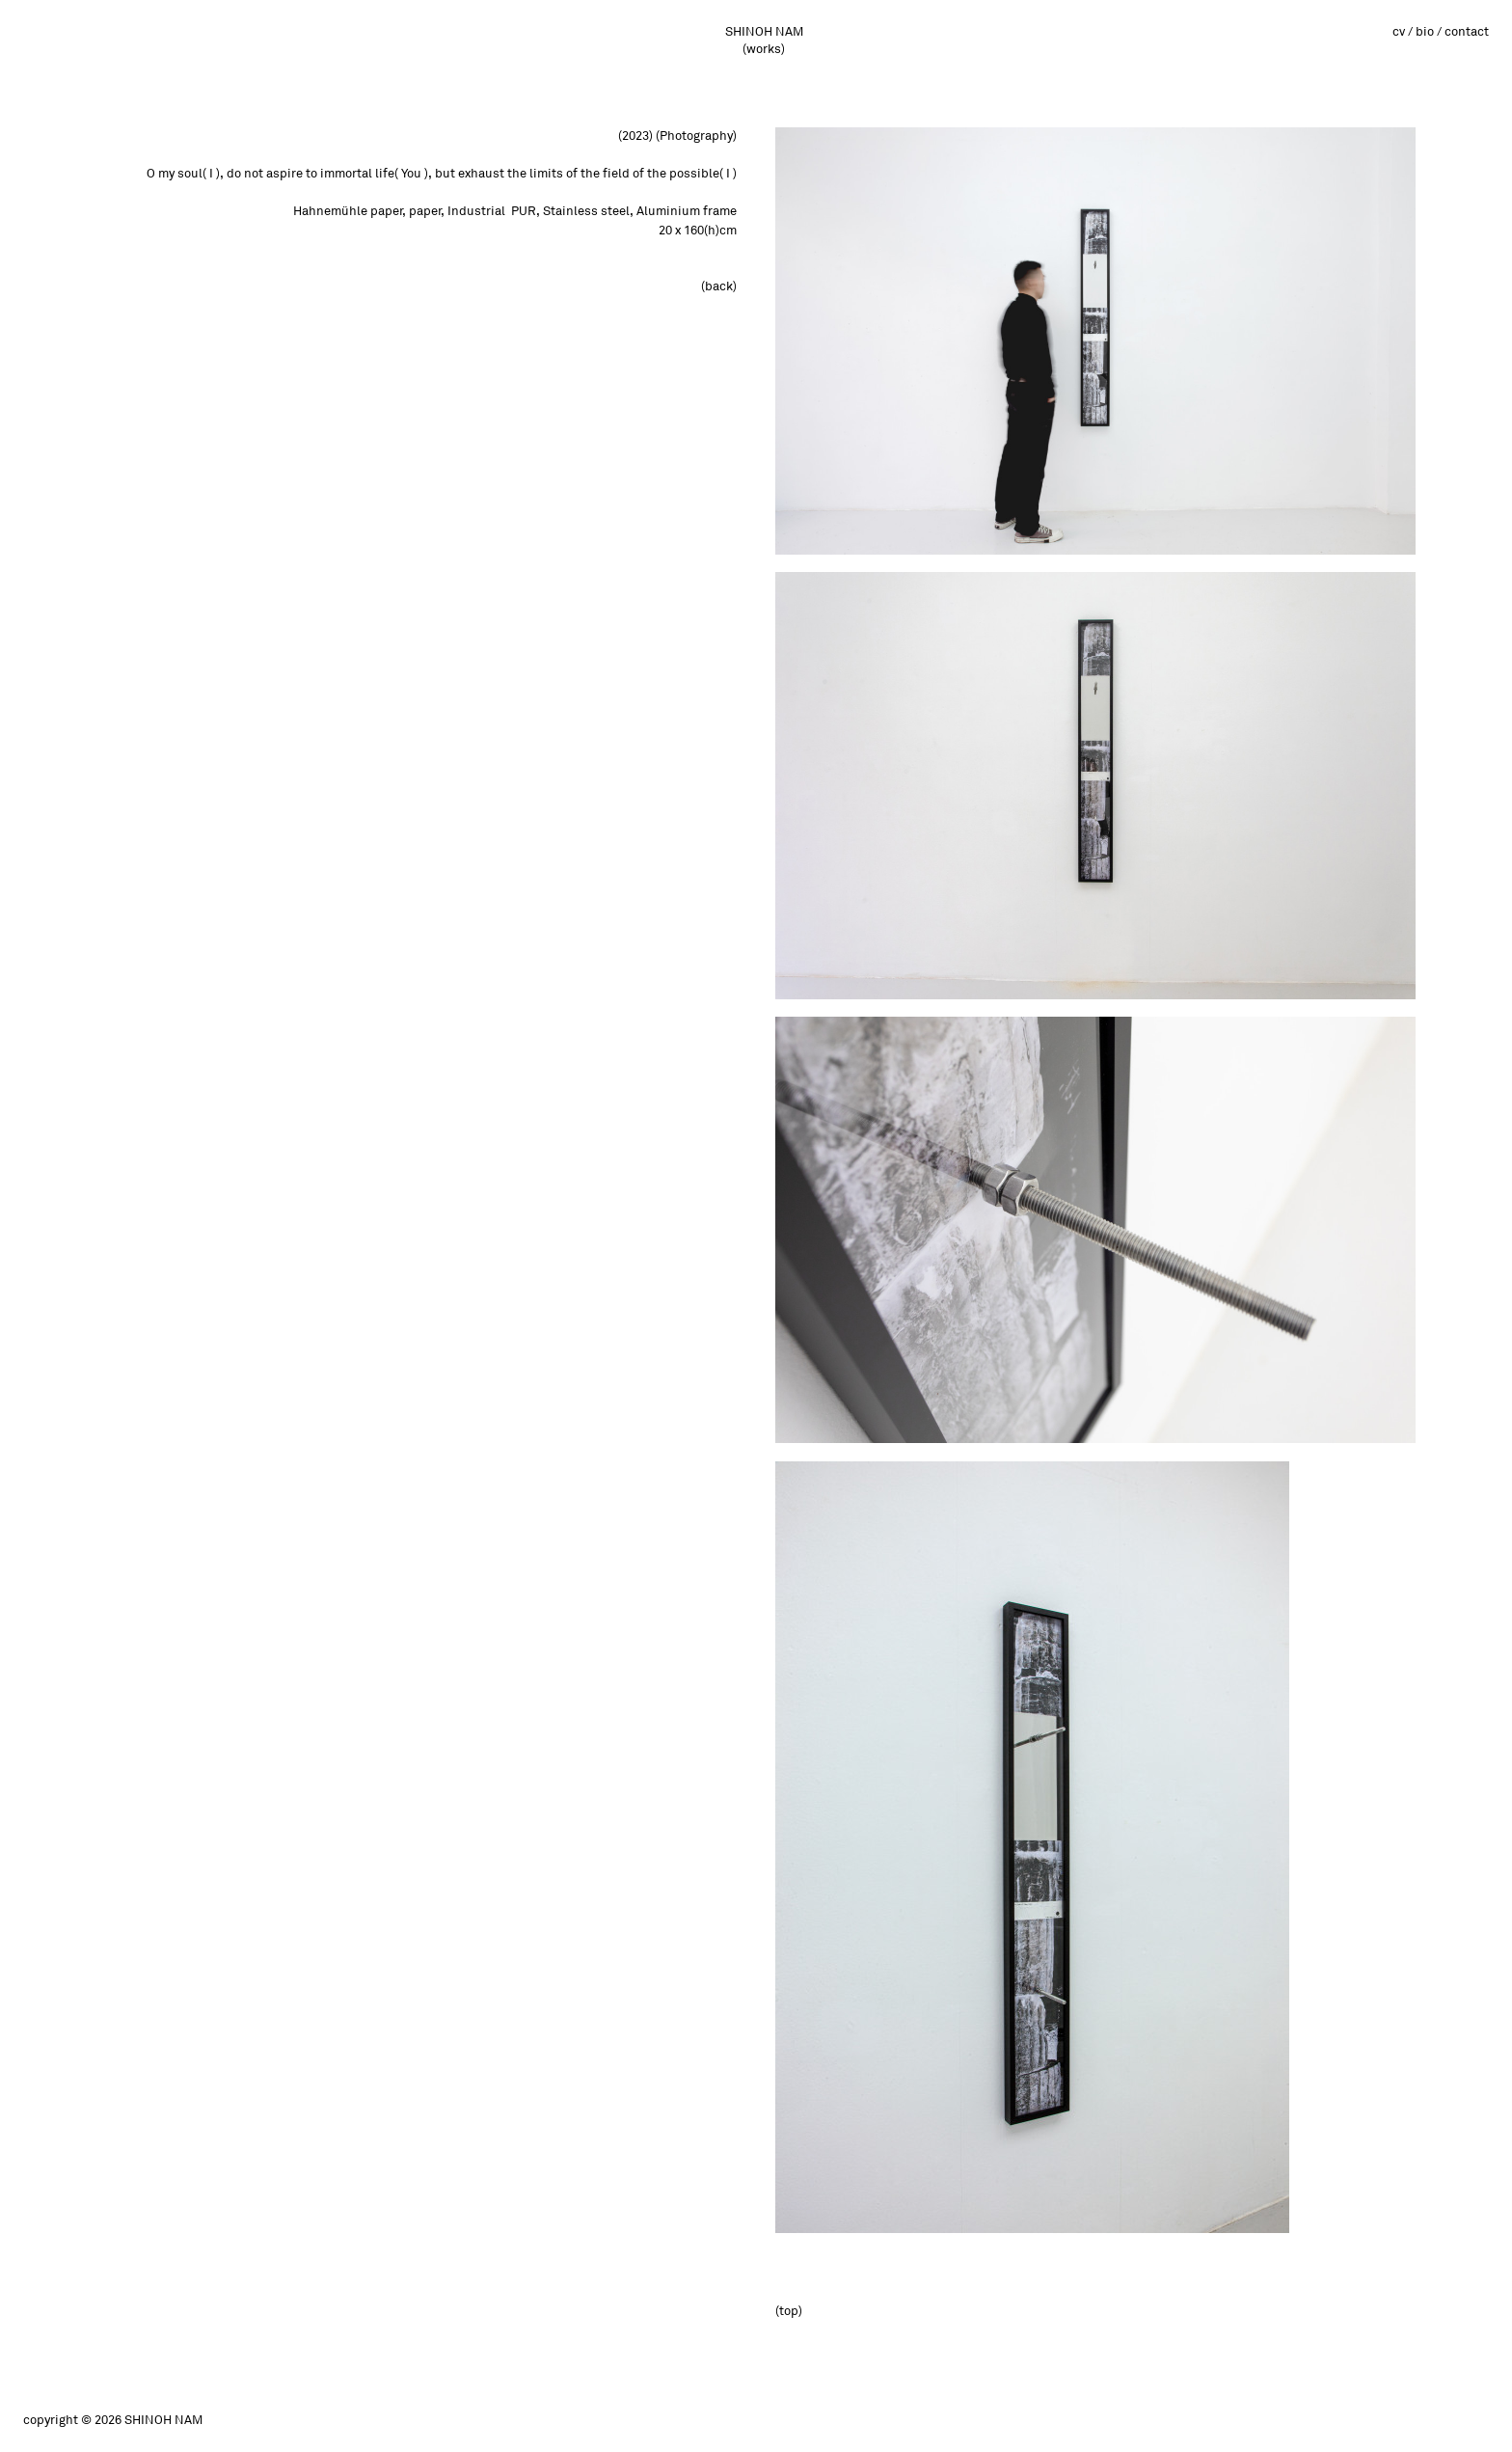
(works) (763, 49)
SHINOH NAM (764, 32)
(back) (719, 286)
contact (1466, 32)
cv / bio (1413, 32)
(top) (788, 2311)
